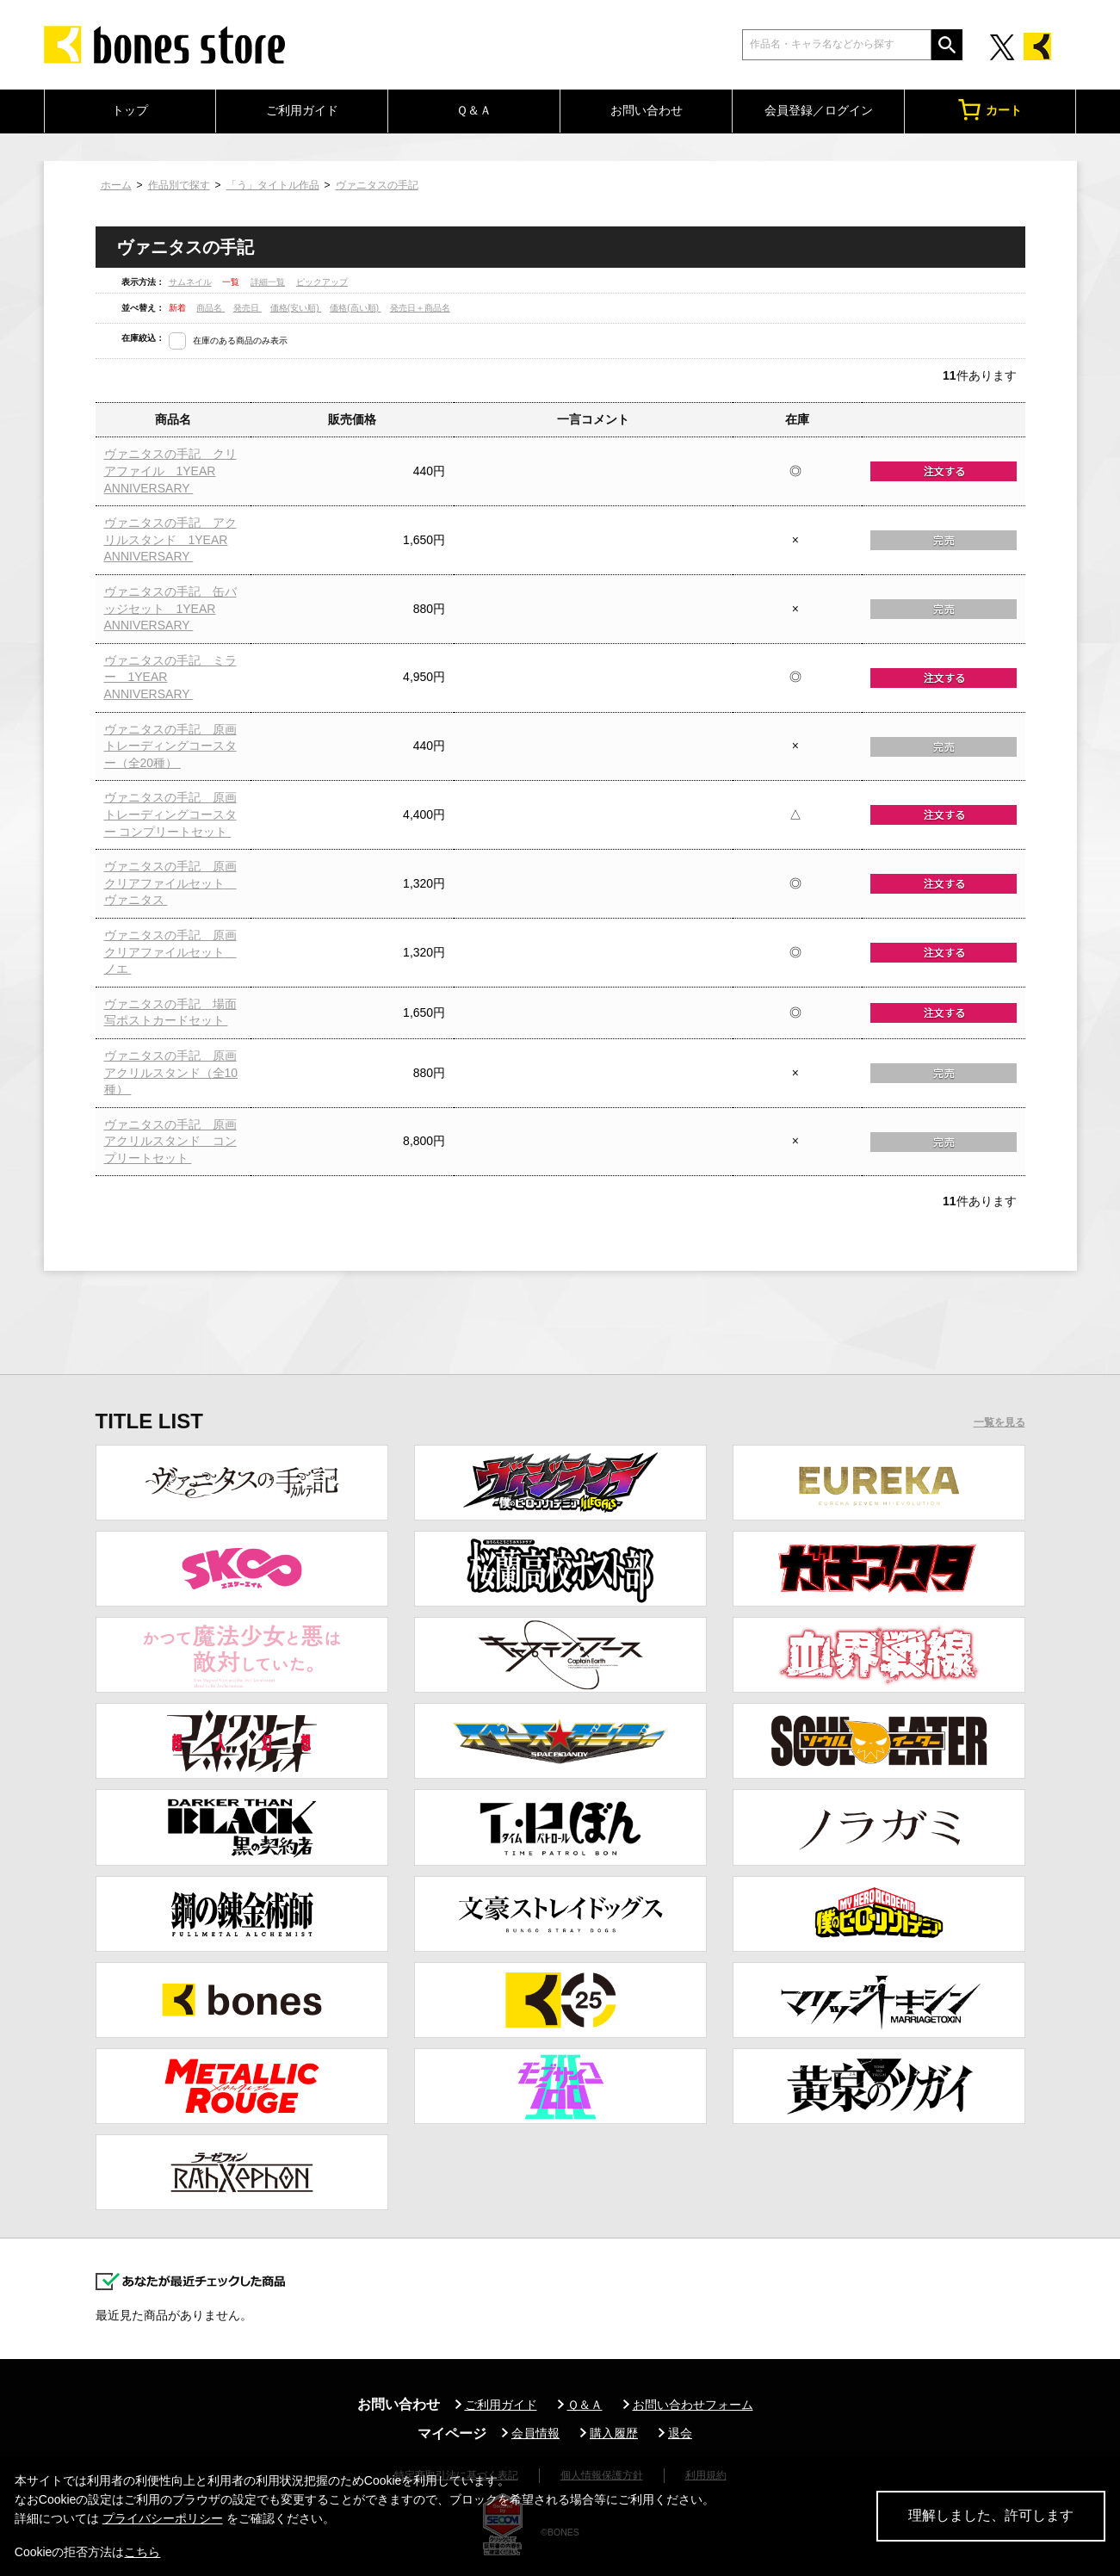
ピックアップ (322, 282)
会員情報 (535, 2433)
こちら (142, 2552)
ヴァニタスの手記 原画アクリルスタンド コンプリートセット (170, 1141)
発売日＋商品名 (420, 308)
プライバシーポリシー (162, 2518)
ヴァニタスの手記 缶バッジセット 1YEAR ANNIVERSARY (170, 608)
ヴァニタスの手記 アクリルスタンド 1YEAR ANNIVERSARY (170, 539)
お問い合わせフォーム (693, 2405)
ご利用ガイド (302, 110)
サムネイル (190, 282)
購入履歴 (614, 2433)
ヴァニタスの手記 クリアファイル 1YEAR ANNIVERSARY (170, 470)
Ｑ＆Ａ (474, 110)
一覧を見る (999, 1422)
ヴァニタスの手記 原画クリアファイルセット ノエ (170, 951)
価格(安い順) (295, 308)
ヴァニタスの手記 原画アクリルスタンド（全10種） (171, 1072)
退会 (680, 2433)
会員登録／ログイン (818, 110)
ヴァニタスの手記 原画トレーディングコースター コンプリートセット (170, 814)
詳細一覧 (268, 282)
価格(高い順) (355, 308)
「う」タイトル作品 (272, 185)
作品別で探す (179, 185)
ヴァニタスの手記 (377, 185)
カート (990, 110)
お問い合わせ (646, 110)
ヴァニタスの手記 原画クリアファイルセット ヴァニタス (170, 883)
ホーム (116, 185)
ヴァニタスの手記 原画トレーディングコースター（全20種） (170, 746)
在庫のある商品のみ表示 (240, 340)
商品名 (210, 308)
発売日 (247, 308)
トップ (130, 110)
